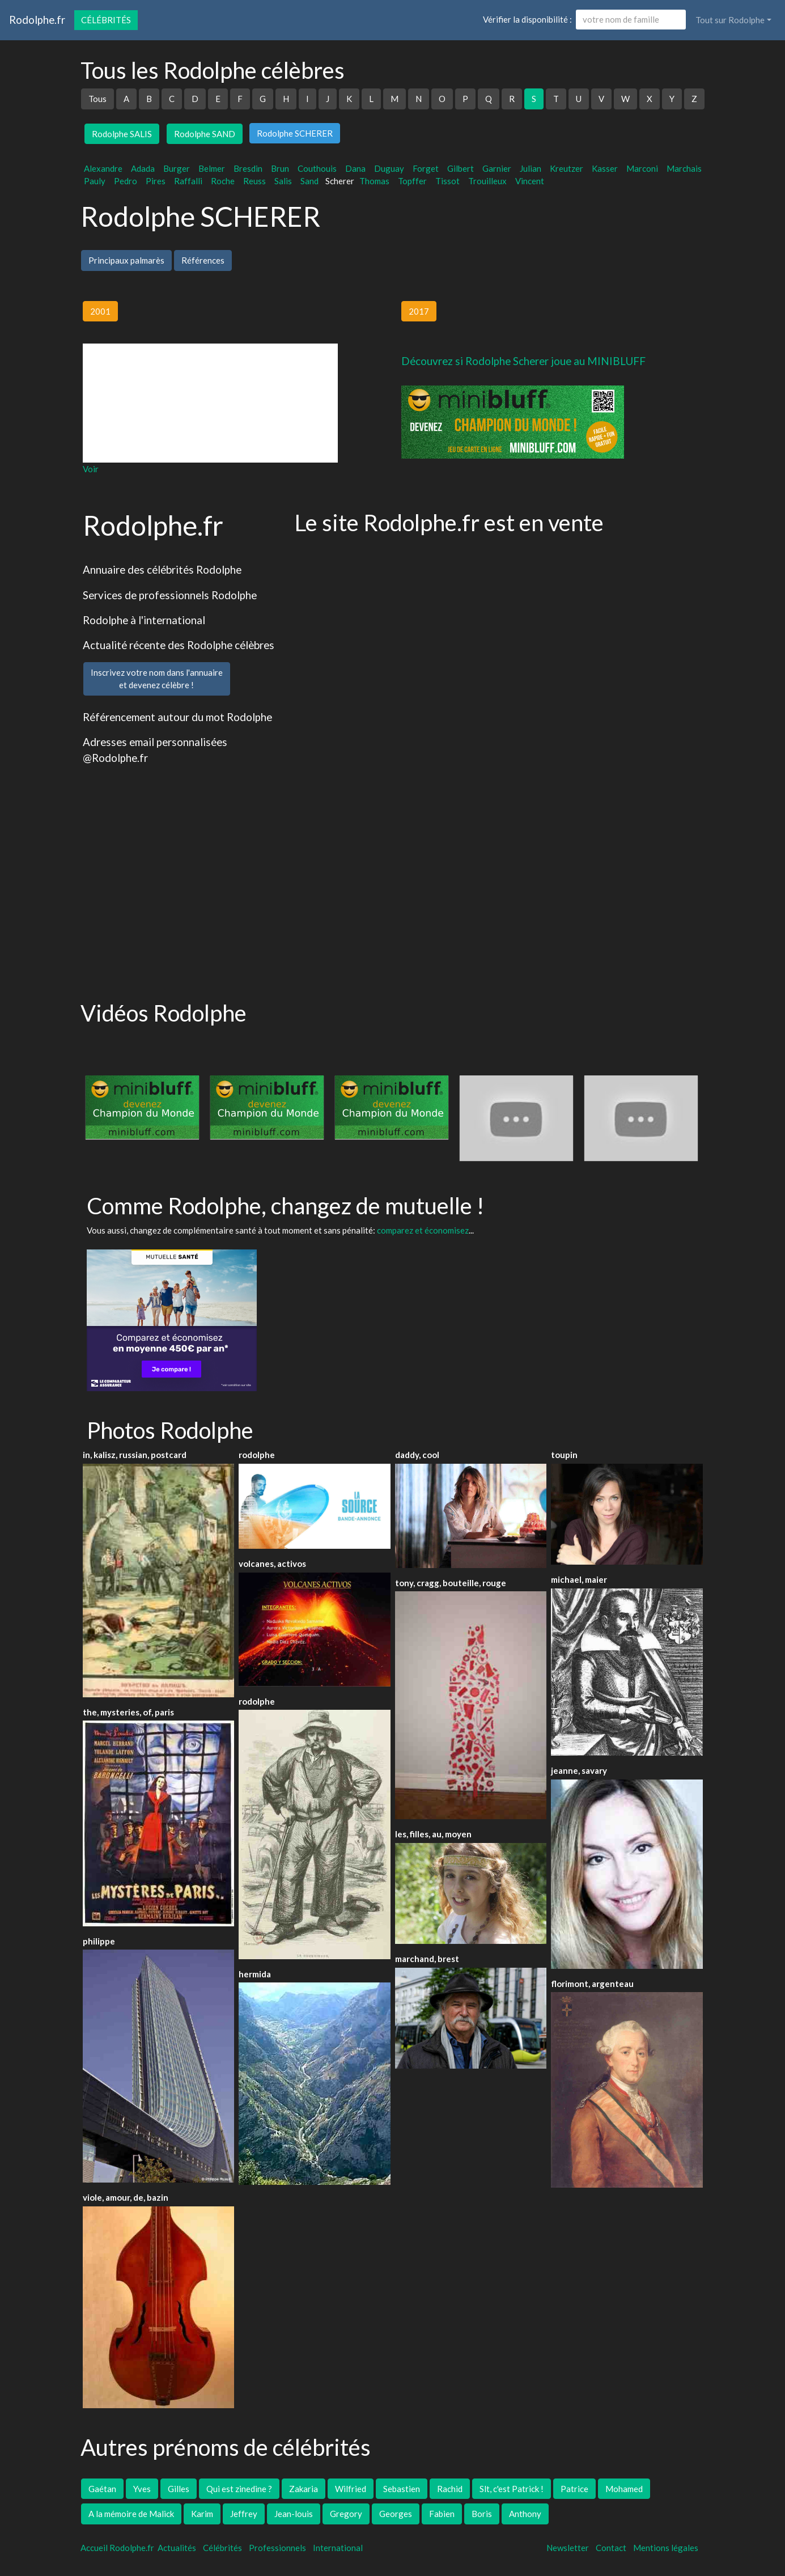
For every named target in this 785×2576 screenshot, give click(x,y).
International (338, 2548)
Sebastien (401, 2489)
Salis (283, 181)
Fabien (442, 2514)
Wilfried (350, 2489)
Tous (97, 99)
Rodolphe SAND (204, 134)
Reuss (254, 181)
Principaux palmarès (126, 260)
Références (202, 260)
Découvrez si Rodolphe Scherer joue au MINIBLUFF (523, 360)
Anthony (525, 2514)
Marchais (684, 168)
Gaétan (102, 2489)
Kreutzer (566, 168)
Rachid (449, 2489)
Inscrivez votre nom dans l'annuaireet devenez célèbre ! (157, 678)
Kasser (604, 168)
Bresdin (248, 168)
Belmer (211, 168)
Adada (143, 168)
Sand (309, 181)
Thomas (374, 181)
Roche (222, 181)
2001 (100, 311)
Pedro (126, 181)
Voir (91, 469)
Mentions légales (665, 2548)
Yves (142, 2489)
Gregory (346, 2514)
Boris (482, 2514)
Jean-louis (293, 2514)
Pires (155, 181)
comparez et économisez (423, 1230)
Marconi (642, 168)
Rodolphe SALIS (122, 134)
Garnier (497, 168)
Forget (425, 168)
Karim (202, 2514)
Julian (530, 168)
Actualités (177, 2548)
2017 (419, 311)
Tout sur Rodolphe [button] (730, 20)
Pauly (94, 181)
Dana (355, 168)
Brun (280, 168)
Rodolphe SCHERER (295, 133)
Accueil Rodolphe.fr (117, 2548)
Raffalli (188, 181)
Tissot (447, 181)
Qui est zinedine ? (239, 2489)
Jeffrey (243, 2514)
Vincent (530, 181)
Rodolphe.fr (37, 19)
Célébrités (106, 20)
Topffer (412, 181)
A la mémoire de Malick (131, 2514)
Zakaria (303, 2489)
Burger (176, 168)
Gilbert (460, 168)
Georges (395, 2514)
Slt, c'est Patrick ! (512, 2489)
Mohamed (624, 2489)
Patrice (574, 2489)
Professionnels (277, 2548)
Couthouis (317, 168)
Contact (611, 2548)
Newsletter (567, 2548)
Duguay (389, 168)
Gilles (178, 2489)
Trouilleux (487, 181)
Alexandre (103, 168)
